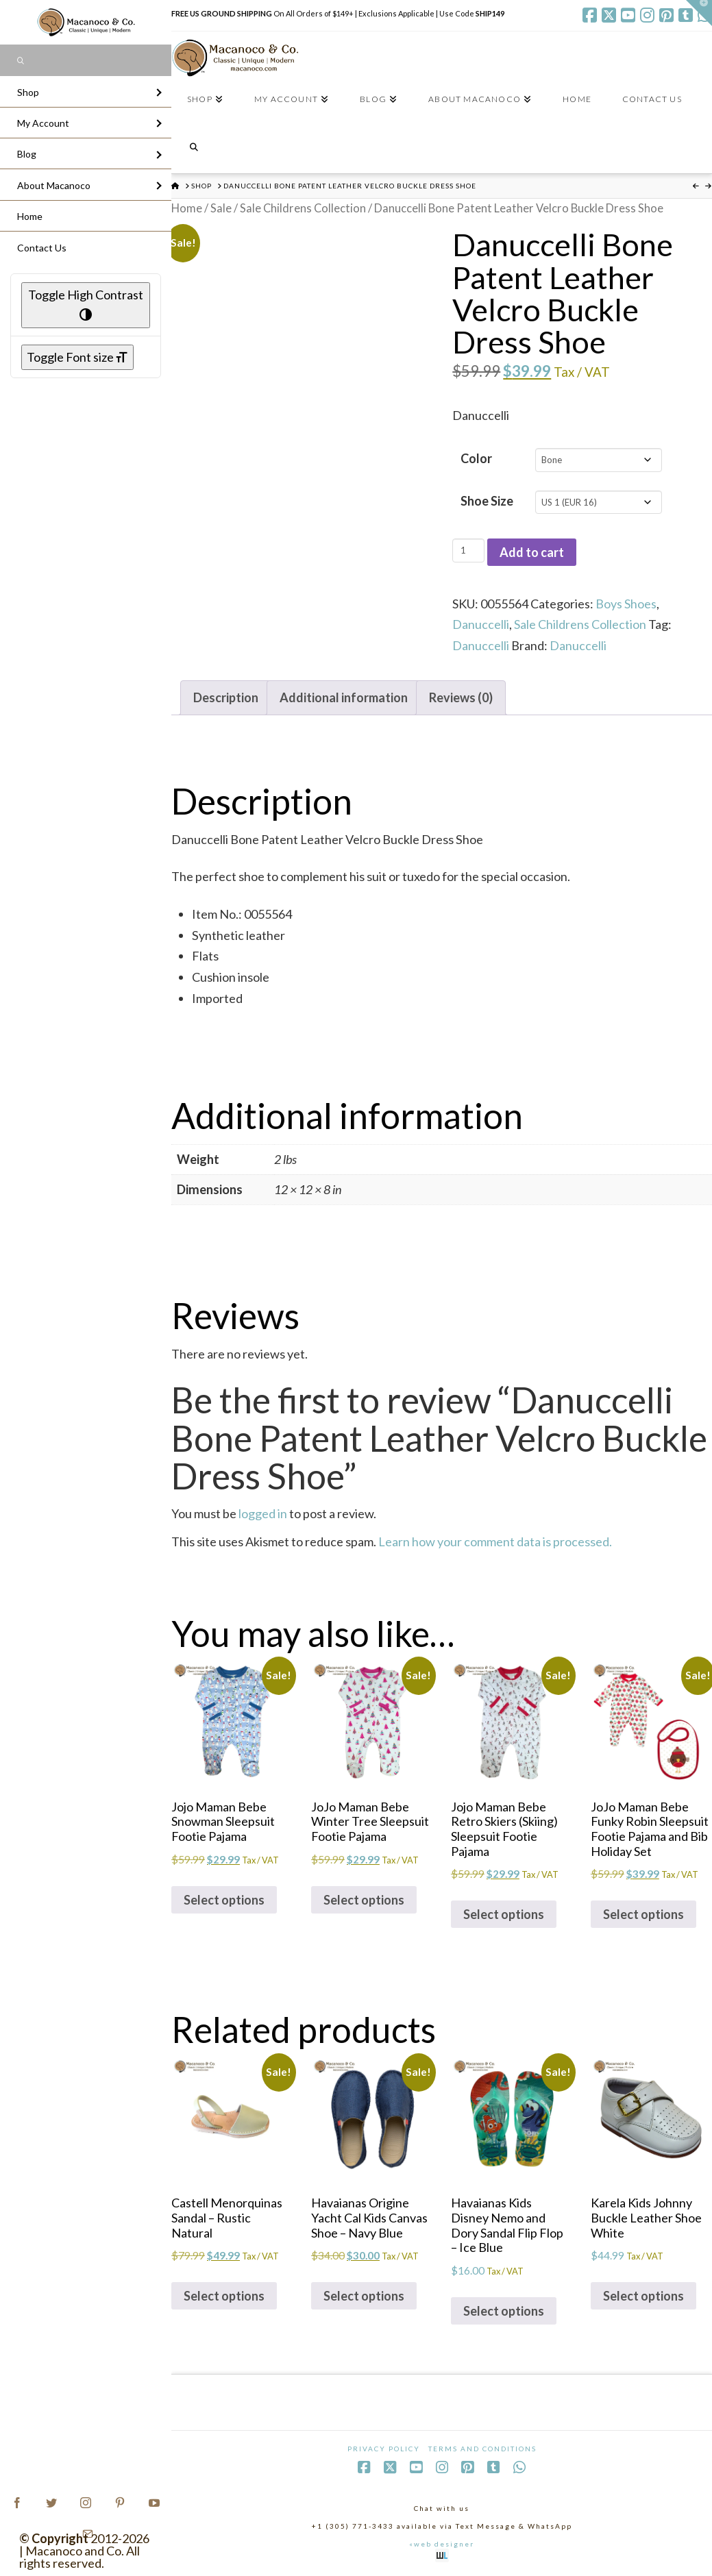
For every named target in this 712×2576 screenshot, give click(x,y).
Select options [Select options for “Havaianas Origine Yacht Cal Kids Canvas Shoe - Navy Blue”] (363, 2295)
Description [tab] (225, 697)
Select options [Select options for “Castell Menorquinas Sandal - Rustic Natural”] (224, 2295)
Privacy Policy (383, 2448)
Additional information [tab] (344, 697)
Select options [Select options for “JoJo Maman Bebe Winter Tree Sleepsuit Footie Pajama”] (363, 1899)
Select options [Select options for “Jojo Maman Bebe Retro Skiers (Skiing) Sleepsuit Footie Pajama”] (503, 1914)
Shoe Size (487, 500)
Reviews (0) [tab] (461, 697)
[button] (699, 13)
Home (186, 208)
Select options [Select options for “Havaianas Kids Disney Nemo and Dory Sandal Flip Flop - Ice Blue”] (503, 2310)
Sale (221, 208)
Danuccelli (480, 624)
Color (476, 458)
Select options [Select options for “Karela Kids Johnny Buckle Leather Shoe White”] (643, 2295)
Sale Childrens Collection (303, 208)
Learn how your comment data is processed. (495, 1541)
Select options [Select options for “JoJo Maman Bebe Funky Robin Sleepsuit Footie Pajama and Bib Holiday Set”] (643, 1914)
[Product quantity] (468, 550)
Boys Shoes (626, 603)
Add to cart (532, 552)
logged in (262, 1513)
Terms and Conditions (482, 2448)
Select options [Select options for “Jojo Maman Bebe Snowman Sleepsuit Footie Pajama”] (224, 1899)
